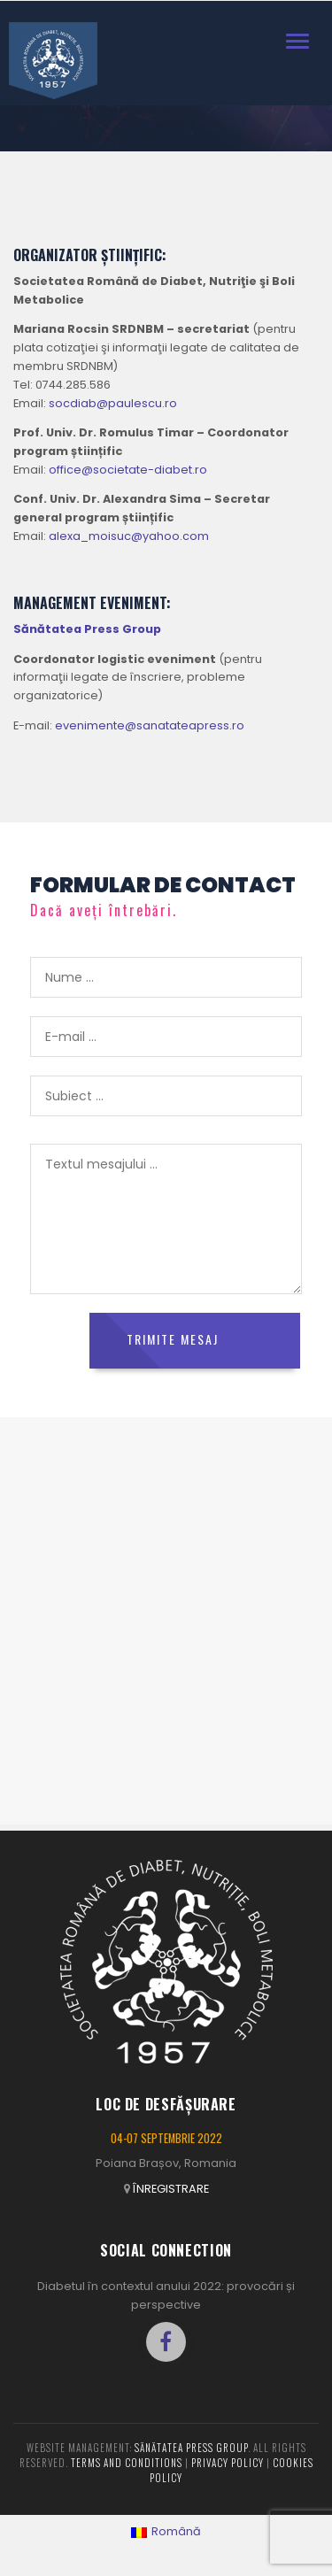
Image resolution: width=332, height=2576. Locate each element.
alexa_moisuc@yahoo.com (129, 536)
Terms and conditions (126, 2463)
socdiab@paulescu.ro (113, 403)
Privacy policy (227, 2463)
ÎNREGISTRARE (171, 2188)
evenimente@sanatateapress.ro (149, 725)
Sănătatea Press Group (191, 2448)
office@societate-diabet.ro (128, 469)
